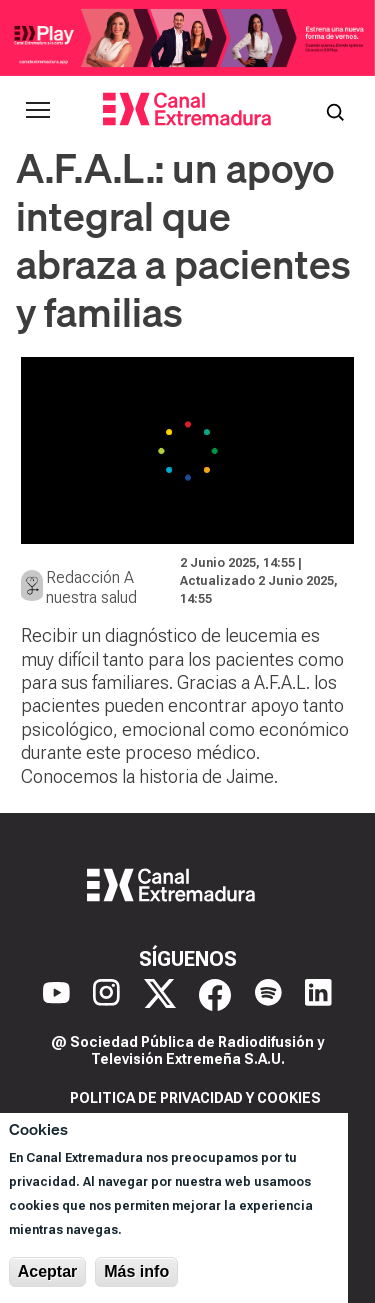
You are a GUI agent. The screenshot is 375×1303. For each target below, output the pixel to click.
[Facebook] (215, 995)
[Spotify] (268, 995)
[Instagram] (106, 995)
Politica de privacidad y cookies (195, 1098)
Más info (136, 1271)
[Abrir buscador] (335, 110)
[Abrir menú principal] (38, 110)
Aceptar (48, 1271)
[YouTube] (56, 995)
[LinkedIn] (318, 995)
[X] (160, 995)
